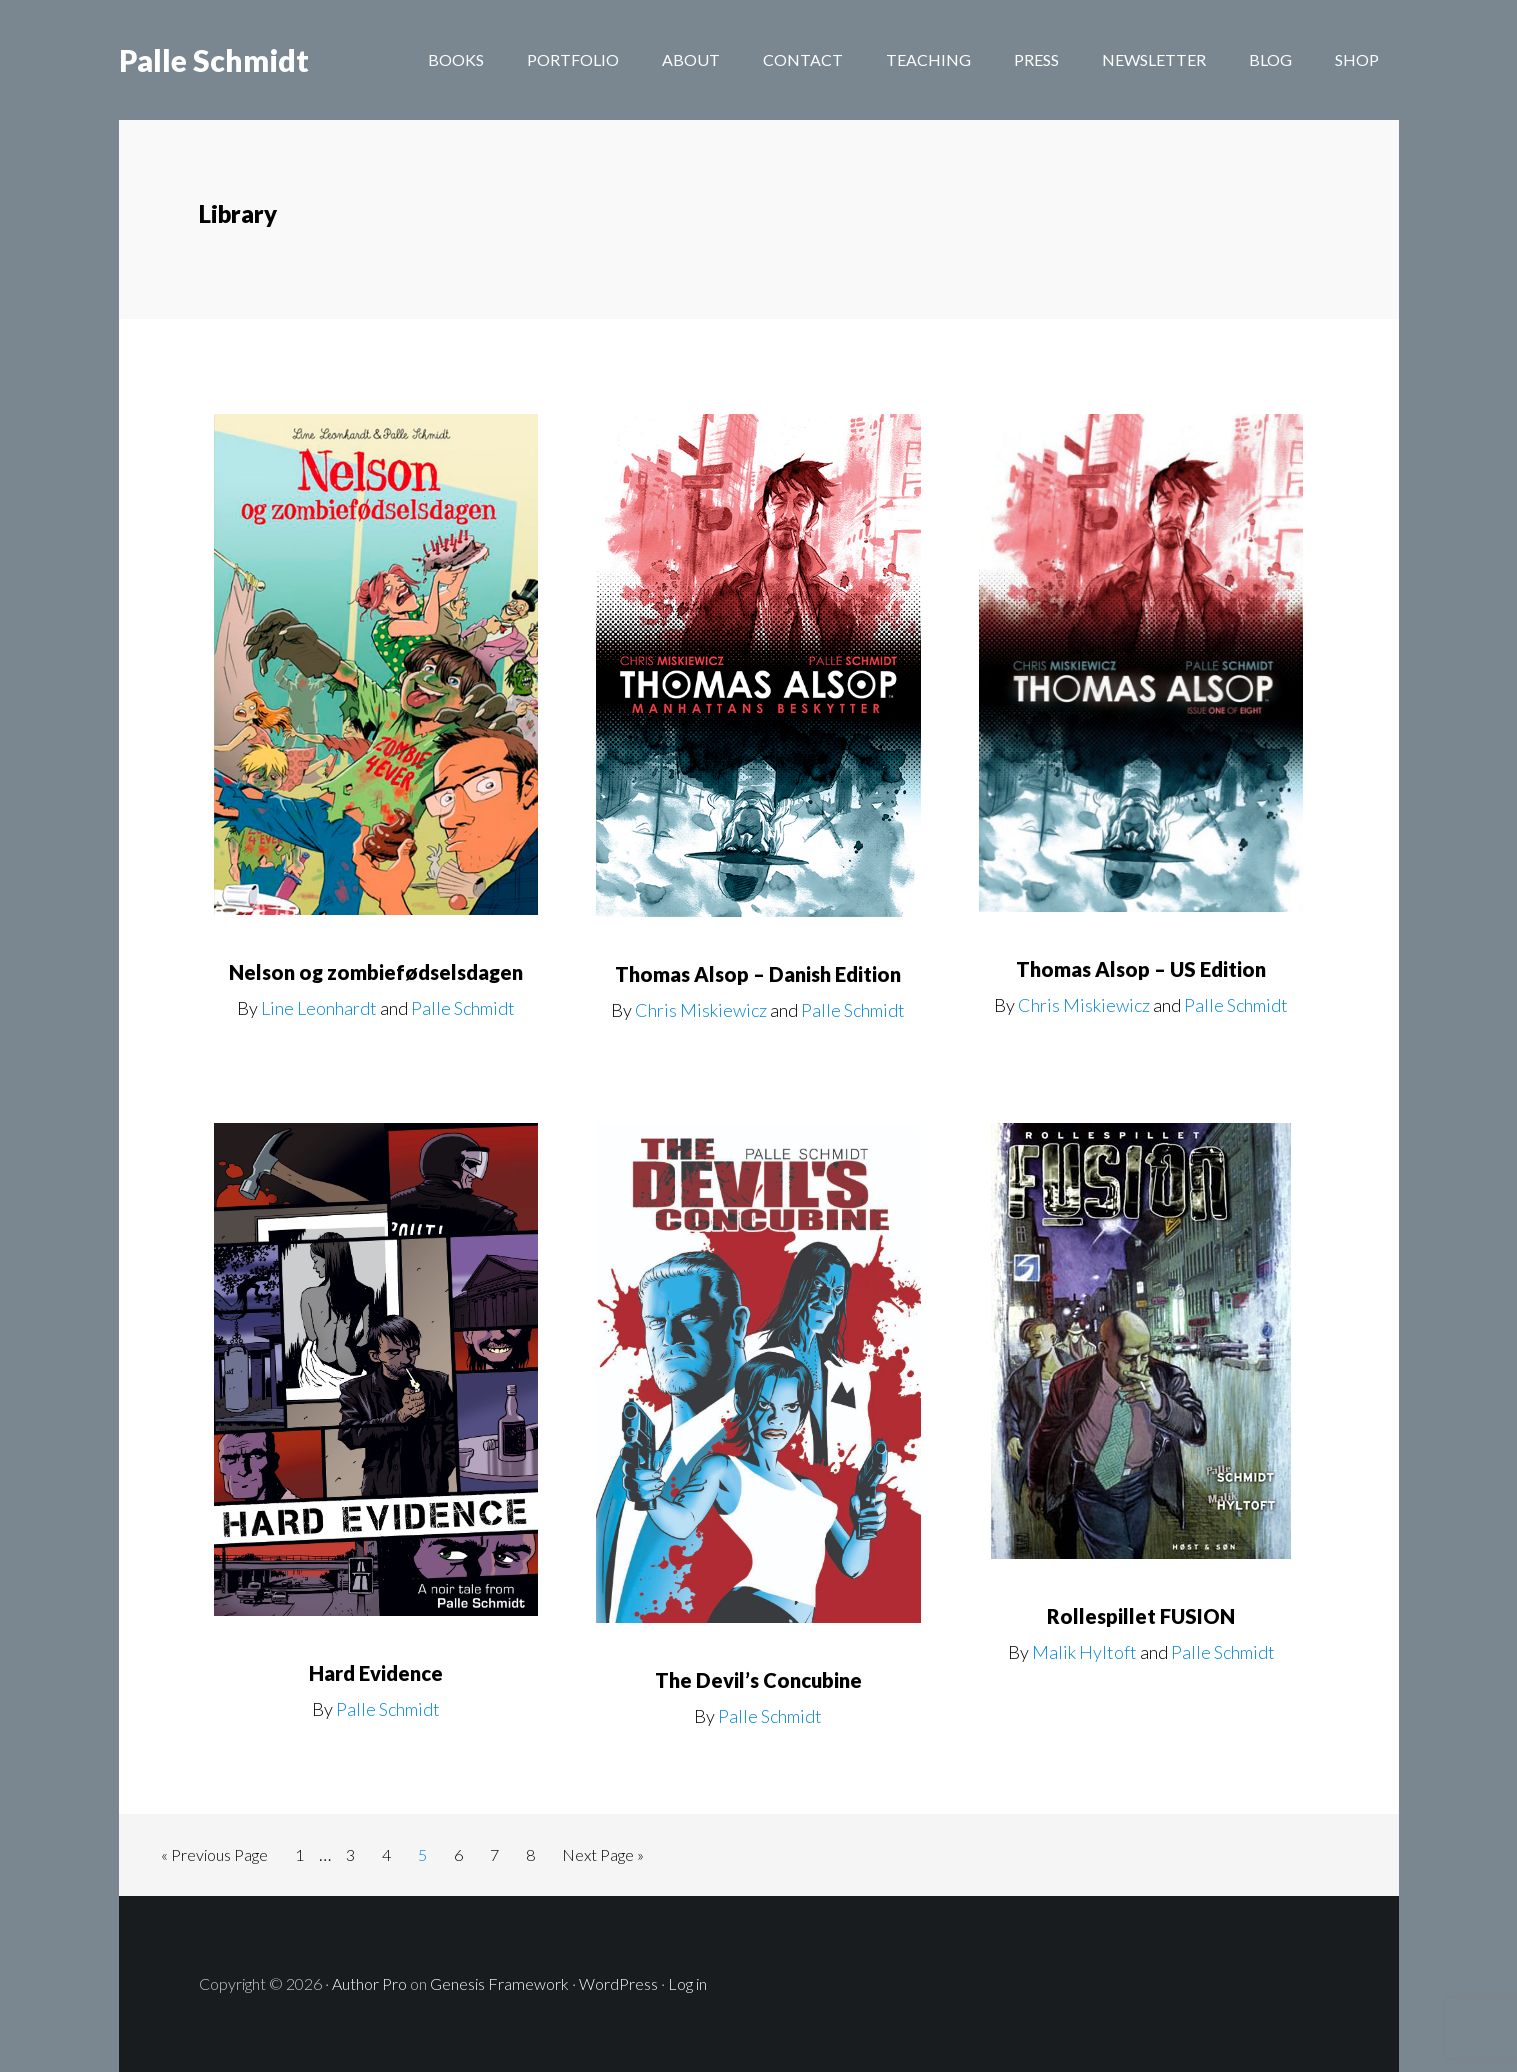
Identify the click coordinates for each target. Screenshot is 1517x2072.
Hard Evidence (376, 1673)
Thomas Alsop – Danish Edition (758, 974)
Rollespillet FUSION (1141, 1616)
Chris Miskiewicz (701, 1010)
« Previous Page (214, 1858)
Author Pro (369, 1983)
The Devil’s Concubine (758, 1680)
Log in (687, 1983)
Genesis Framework (499, 1983)
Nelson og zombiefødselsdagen (376, 972)
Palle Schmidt (214, 60)
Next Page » (602, 1858)
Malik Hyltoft (1084, 1652)
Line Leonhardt (319, 1008)
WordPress (618, 1983)
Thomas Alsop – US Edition (1141, 969)
